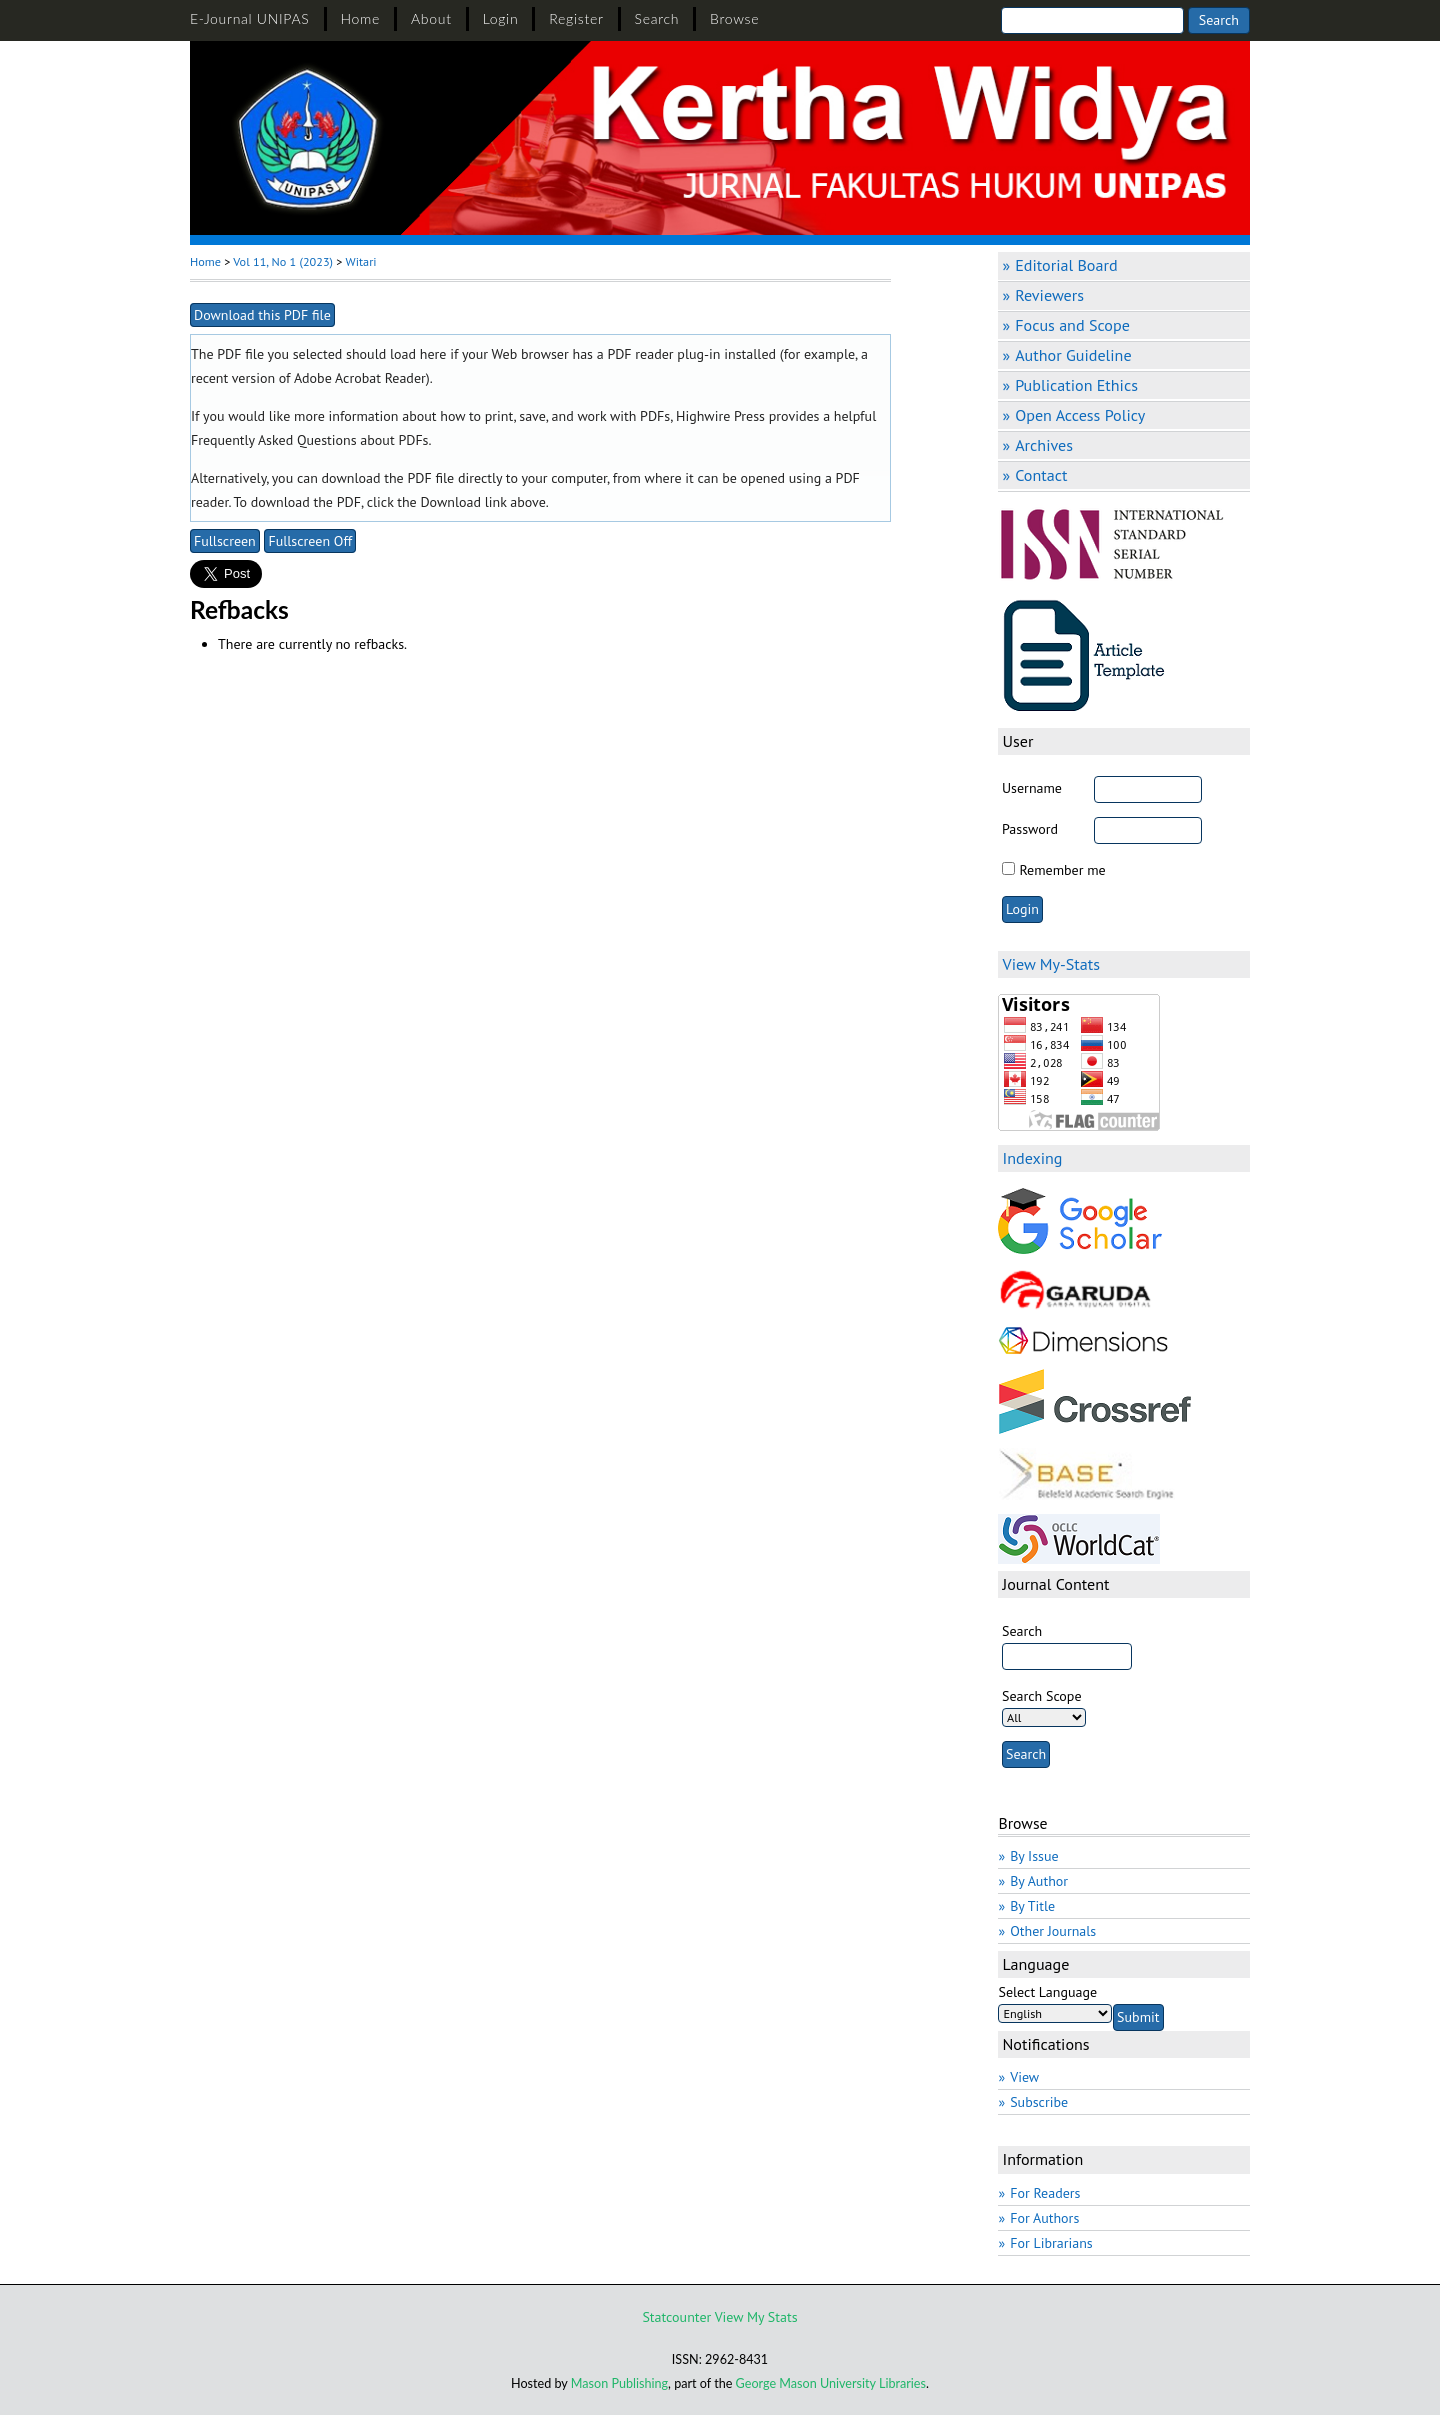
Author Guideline (1073, 355)
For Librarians (1051, 2243)
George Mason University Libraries (831, 2383)
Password (1030, 829)
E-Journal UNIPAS (250, 18)
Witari (361, 261)
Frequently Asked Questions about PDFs (310, 440)
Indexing (1032, 1158)
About (431, 18)
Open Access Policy (1080, 415)
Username (1032, 788)
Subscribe (1039, 2102)
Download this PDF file (262, 315)
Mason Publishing (619, 2383)
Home (361, 18)
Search (657, 18)
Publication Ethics (1076, 385)
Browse (734, 18)
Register (576, 18)
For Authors (1044, 2218)
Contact (1041, 475)
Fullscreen (225, 541)
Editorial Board (1066, 265)
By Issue (1034, 1856)
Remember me (1062, 870)
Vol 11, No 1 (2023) (283, 261)
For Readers (1045, 2193)
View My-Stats (1050, 964)
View (1024, 2077)
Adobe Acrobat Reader (360, 378)
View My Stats (756, 2317)
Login (501, 18)
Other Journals (1053, 1931)
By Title (1032, 1906)
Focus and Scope (1072, 325)
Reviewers (1049, 295)
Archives (1044, 445)
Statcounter (676, 2317)
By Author (1039, 1881)
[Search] (1092, 20)
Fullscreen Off (310, 541)
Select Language (1047, 1992)
